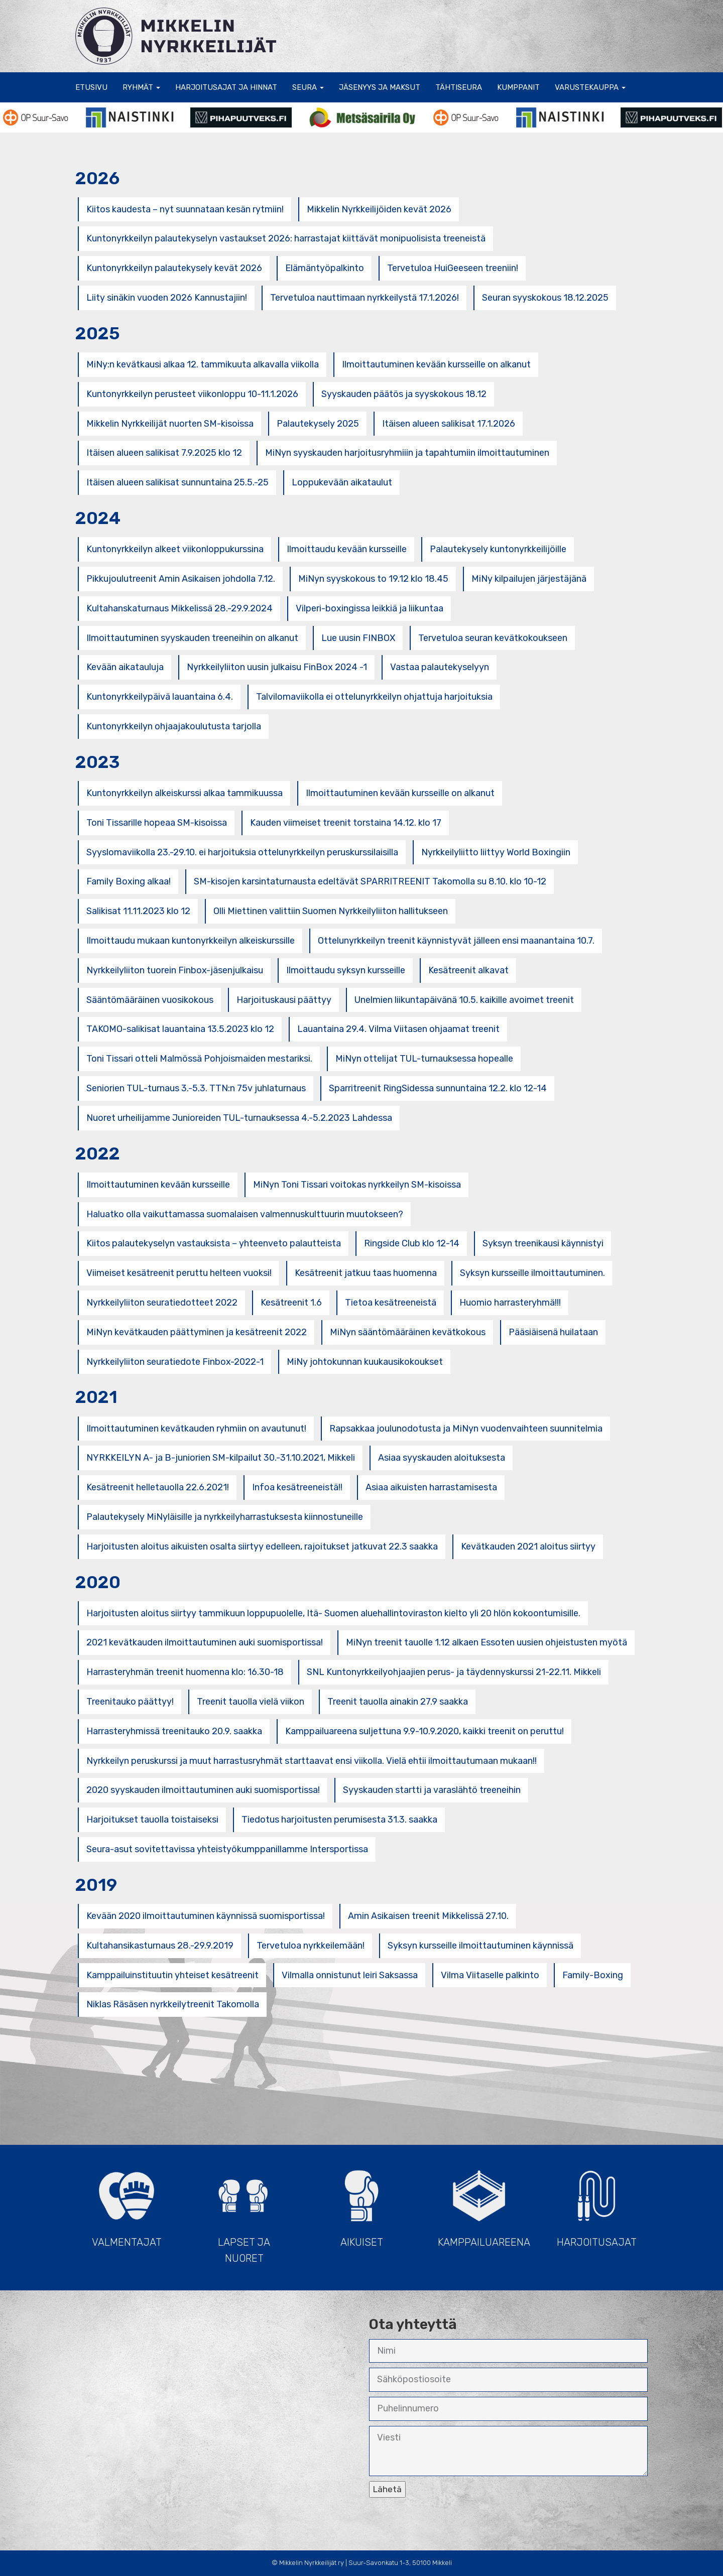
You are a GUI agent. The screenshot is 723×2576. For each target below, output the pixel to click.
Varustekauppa (590, 87)
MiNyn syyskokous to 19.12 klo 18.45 (373, 578)
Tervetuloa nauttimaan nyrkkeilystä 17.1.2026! (364, 297)
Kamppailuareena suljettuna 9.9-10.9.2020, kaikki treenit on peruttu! (424, 1731)
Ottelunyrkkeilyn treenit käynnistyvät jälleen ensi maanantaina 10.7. (456, 940)
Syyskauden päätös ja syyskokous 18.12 (404, 394)
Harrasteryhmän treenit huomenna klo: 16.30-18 (185, 1672)
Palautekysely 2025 (318, 423)
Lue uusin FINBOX (358, 637)
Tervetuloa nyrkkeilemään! (311, 1945)
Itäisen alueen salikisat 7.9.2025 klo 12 (164, 452)
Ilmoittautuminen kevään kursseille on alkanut (436, 364)
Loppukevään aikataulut (342, 482)
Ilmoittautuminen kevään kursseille (158, 1184)
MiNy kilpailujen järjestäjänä (528, 578)
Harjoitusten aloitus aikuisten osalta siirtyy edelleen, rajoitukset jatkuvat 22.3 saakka (262, 1546)
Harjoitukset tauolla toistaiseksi (152, 1819)
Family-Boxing (592, 1975)
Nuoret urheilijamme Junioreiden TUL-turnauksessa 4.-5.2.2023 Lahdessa (239, 1117)
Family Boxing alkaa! (128, 881)
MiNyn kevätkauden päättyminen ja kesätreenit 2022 (196, 1332)
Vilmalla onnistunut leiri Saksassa (350, 1975)
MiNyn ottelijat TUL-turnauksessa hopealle (424, 1058)
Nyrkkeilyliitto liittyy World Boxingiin (495, 852)
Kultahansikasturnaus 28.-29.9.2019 (159, 1945)
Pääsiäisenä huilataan (553, 1332)
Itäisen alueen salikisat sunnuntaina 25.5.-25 (177, 482)
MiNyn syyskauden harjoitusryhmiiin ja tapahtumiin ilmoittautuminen (407, 452)
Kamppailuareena (484, 2204)
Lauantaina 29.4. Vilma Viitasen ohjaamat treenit (398, 1029)
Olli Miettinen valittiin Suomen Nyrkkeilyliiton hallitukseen (330, 911)
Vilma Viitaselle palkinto (490, 1975)
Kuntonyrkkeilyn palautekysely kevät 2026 (174, 268)
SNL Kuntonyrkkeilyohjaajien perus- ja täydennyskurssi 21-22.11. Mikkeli (454, 1672)
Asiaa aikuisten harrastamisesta (431, 1487)
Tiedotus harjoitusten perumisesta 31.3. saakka (339, 1819)
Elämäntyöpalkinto (324, 268)
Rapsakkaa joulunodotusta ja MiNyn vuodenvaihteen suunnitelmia (465, 1428)
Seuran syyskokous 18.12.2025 (545, 297)
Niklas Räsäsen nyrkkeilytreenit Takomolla (172, 2004)
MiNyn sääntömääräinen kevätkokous (408, 1332)
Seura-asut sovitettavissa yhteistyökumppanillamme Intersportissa (227, 1849)
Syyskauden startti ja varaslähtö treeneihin (432, 1789)
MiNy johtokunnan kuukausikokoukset (365, 1361)
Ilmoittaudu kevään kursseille (347, 549)
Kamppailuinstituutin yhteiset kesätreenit (172, 1975)
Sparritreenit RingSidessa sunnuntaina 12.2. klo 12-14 (438, 1088)
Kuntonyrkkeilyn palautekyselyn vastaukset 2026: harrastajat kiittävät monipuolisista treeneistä (286, 238)
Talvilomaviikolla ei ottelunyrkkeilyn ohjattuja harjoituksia (374, 696)
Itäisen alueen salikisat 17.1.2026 (448, 423)
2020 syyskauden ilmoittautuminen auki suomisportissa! (203, 1789)
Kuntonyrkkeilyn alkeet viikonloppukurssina (175, 549)
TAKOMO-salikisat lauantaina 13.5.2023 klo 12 (180, 1029)
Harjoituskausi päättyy (283, 999)
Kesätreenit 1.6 (291, 1302)
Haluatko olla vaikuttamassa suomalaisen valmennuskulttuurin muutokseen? (244, 1214)
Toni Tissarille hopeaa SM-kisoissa (156, 822)
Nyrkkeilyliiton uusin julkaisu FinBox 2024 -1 (277, 667)
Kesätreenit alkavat (468, 970)
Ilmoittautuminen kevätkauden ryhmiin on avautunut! (196, 1428)
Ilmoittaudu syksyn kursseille (345, 970)
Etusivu (91, 87)
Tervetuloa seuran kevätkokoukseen (492, 637)
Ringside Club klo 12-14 (411, 1243)
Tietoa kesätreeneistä (390, 1302)
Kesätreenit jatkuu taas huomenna (366, 1272)
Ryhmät (141, 87)
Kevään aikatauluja (125, 667)
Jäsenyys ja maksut (379, 87)
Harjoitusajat (596, 2204)
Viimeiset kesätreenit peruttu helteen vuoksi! (179, 1272)
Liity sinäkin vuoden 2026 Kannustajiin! (166, 297)
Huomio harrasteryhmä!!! (510, 1302)
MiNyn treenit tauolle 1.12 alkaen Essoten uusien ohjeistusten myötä (486, 1642)
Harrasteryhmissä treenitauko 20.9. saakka (174, 1731)
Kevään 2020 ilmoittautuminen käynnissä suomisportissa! (205, 1915)
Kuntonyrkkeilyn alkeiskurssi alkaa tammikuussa (184, 793)
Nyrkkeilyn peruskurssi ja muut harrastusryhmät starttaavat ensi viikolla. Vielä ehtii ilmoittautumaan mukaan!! (311, 1760)
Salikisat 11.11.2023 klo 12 (138, 911)
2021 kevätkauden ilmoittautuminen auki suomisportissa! (204, 1642)
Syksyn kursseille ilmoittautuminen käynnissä (480, 1945)
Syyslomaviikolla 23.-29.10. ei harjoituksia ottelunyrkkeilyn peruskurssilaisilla (242, 852)
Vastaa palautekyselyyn (439, 667)
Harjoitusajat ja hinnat (226, 87)
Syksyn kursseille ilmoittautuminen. (532, 1272)
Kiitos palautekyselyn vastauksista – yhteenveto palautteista (213, 1243)
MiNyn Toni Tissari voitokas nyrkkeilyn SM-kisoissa (357, 1184)
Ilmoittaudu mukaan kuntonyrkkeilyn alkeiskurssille (190, 940)
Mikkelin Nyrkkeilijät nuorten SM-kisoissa (170, 423)
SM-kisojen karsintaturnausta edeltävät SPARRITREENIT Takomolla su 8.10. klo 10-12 (370, 881)
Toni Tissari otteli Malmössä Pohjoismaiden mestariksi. (199, 1058)
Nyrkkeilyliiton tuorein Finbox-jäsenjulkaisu (174, 970)
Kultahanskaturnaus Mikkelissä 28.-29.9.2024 (179, 608)
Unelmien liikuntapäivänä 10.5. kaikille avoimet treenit (464, 999)
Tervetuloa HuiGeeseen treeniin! (452, 268)
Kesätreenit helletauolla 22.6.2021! (157, 1487)
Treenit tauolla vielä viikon (250, 1701)
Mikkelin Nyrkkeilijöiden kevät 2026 (379, 209)
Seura (308, 87)
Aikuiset (361, 2204)
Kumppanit (518, 87)
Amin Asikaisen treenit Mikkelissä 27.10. (428, 1915)
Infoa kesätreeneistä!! (297, 1487)
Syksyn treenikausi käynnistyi (543, 1243)
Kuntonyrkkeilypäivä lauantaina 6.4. (159, 696)
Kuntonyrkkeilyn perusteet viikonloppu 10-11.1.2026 (192, 394)
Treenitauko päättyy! (130, 1701)
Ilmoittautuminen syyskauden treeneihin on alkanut (192, 637)
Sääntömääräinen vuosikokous (149, 999)
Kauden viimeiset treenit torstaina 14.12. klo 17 (345, 822)
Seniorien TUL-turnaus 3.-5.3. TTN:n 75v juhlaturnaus (196, 1088)
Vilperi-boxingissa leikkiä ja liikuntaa (369, 608)
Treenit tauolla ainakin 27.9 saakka (397, 1701)
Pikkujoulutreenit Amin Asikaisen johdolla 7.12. (180, 578)
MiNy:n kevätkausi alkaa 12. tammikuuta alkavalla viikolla (202, 364)
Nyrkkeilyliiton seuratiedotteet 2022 (161, 1302)
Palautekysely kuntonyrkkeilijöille (498, 549)
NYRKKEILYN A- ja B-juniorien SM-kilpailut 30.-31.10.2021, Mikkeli (220, 1457)
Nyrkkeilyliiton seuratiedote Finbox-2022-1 (175, 1361)
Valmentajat (126, 2204)
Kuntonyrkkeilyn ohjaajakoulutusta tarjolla (173, 726)
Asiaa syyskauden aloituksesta (441, 1457)
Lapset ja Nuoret (244, 2212)
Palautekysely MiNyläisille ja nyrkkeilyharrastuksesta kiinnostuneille (224, 1516)
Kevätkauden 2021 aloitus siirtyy (528, 1546)
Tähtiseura (458, 87)
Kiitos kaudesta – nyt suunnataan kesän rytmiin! (185, 209)
